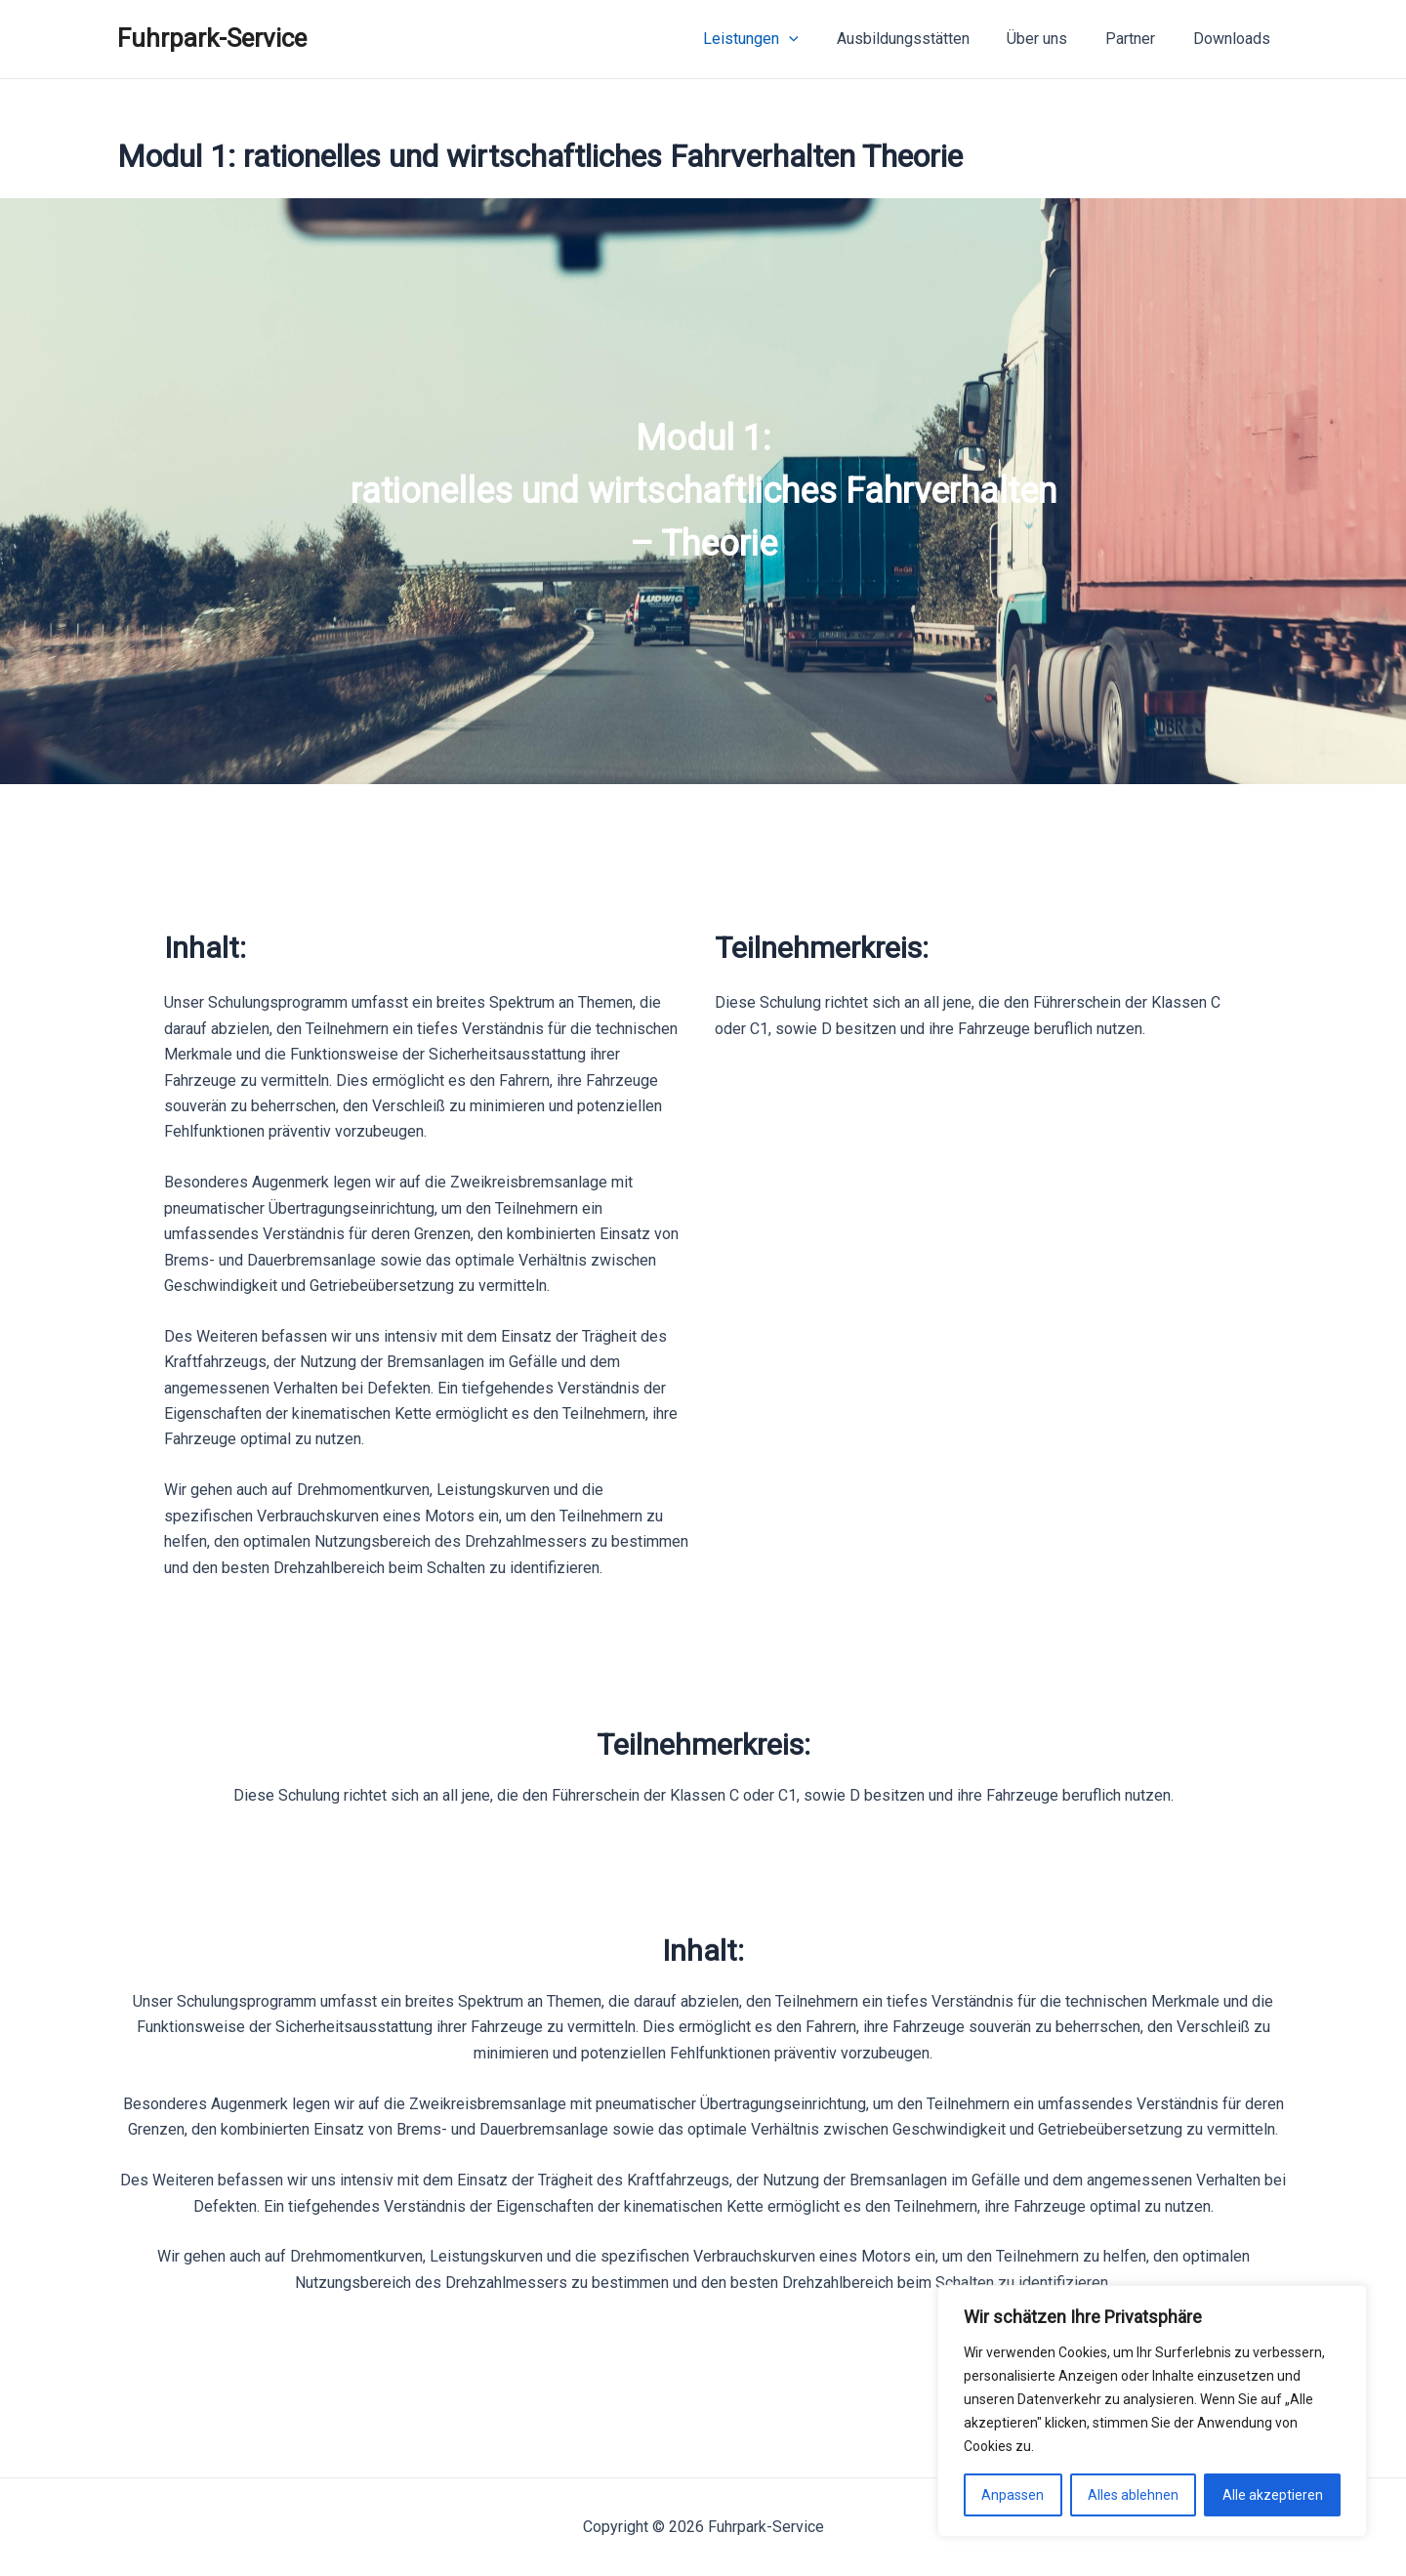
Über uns (1053, 38)
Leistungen (780, 39)
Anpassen (1012, 2495)
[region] (703, 491)
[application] (818, 39)
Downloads (1234, 38)
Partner (1140, 38)
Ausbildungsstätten (925, 38)
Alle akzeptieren (1272, 2495)
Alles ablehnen (1133, 2495)
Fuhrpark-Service (212, 38)
